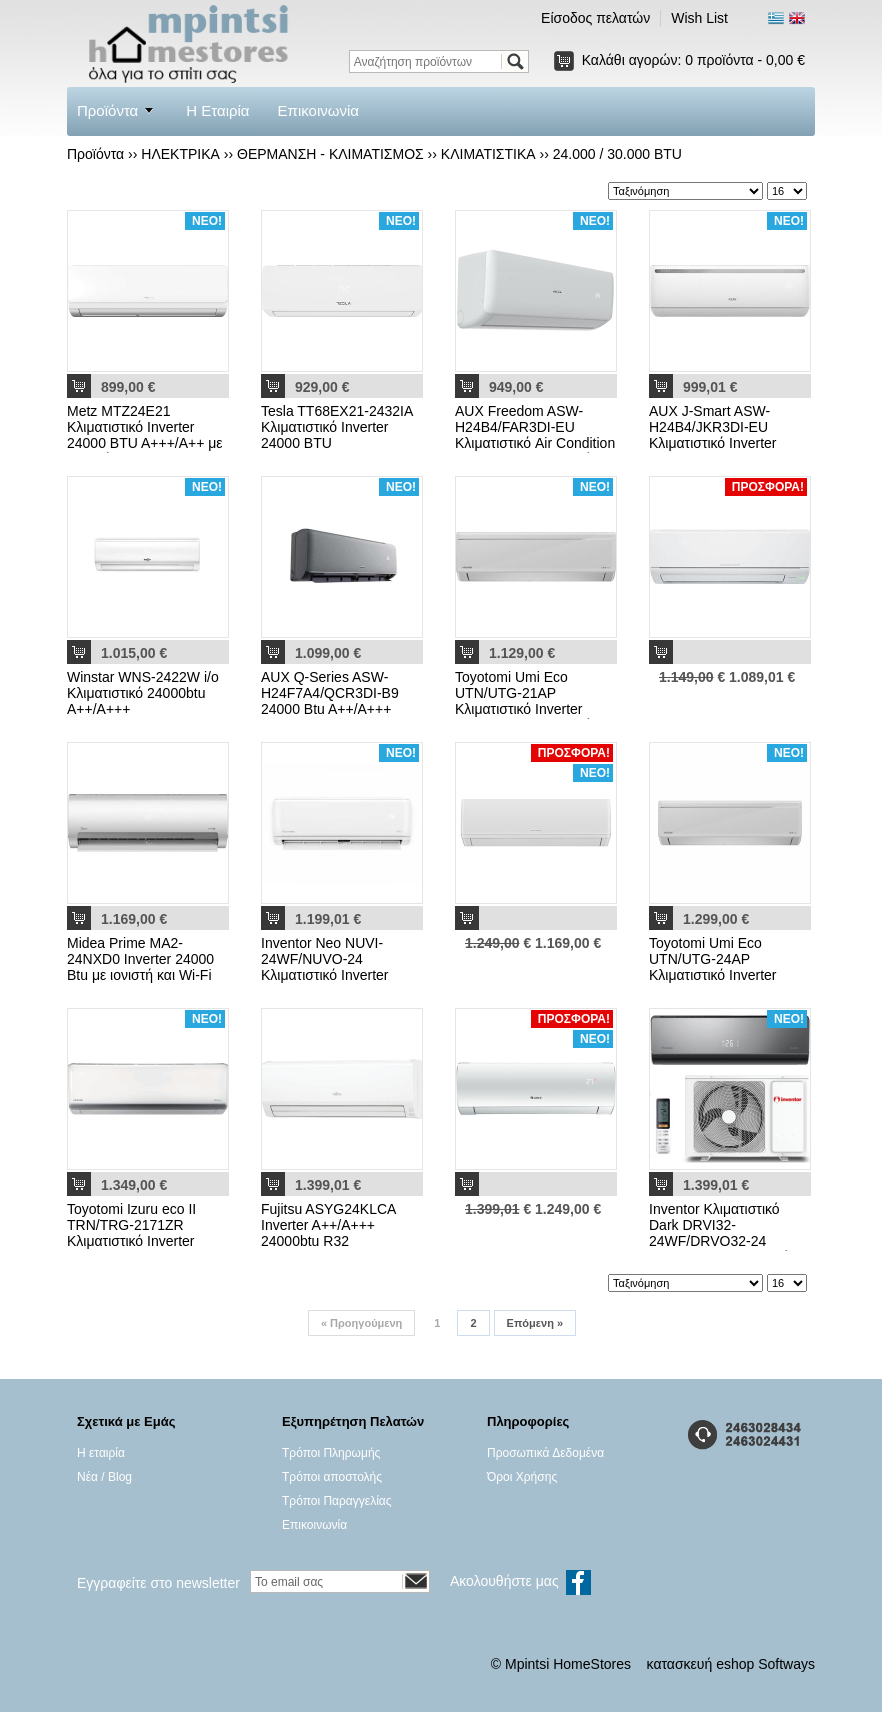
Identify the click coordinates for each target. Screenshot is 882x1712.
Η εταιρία (101, 1453)
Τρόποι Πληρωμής (331, 1453)
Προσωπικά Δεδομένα (545, 1453)
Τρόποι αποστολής (332, 1477)
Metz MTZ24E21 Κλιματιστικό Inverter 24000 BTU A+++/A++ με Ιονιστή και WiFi (145, 435)
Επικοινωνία (318, 110)
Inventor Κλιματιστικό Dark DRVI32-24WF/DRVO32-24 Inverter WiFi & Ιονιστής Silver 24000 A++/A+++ (722, 1241)
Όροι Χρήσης (522, 1477)
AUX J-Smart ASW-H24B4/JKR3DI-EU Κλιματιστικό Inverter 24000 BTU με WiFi (713, 435)
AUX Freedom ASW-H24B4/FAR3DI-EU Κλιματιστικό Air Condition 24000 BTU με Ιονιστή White (535, 443)
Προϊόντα (107, 110)
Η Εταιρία (217, 110)
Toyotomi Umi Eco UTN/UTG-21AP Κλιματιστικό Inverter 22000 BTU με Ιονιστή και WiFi (534, 709)
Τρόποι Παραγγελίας (337, 1501)
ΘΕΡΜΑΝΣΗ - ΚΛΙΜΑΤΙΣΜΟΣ (330, 154)
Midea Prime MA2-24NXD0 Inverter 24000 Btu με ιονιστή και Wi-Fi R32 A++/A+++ (140, 967)
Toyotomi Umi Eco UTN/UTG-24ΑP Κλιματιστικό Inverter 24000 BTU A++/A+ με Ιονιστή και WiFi (718, 975)
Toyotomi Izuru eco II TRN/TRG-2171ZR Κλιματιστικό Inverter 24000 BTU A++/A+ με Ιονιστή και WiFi (136, 1241)
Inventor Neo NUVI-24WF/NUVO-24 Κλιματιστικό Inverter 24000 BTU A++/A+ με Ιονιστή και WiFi (330, 975)
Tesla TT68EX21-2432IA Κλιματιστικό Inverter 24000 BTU (337, 427)
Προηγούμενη (361, 1323)
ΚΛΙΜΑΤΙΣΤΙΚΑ (488, 154)
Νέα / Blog (104, 1477)
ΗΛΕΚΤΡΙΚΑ (180, 154)
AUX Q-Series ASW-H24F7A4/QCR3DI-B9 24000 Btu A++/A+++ (330, 693)
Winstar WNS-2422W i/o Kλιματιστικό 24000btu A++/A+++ (143, 693)
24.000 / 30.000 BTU (617, 154)
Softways (786, 1664)
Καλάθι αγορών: (693, 60)
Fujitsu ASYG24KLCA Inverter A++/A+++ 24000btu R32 (328, 1225)
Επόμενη (535, 1323)
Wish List (699, 18)
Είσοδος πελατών (595, 18)
